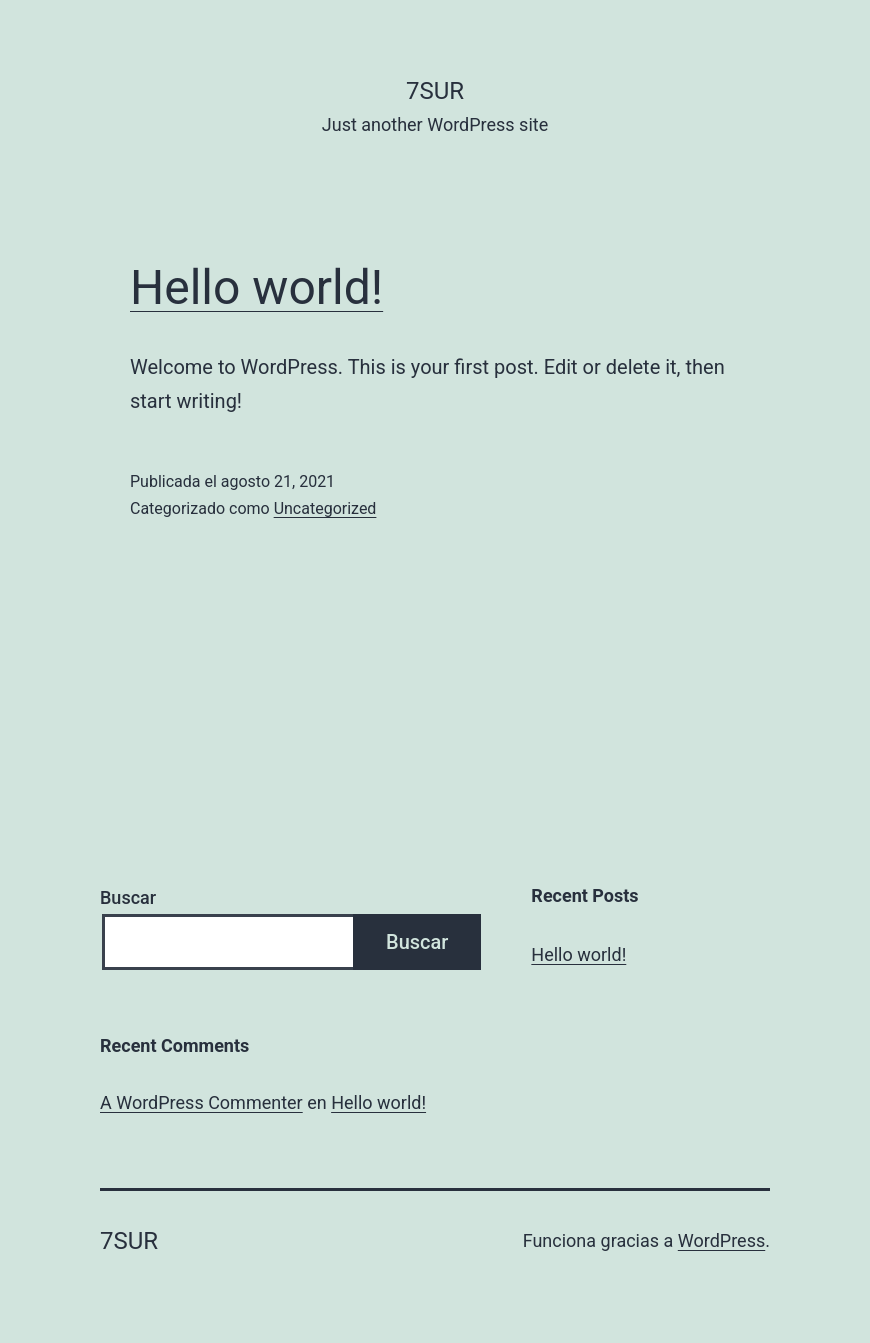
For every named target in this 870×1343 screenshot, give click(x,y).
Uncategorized (325, 508)
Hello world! (256, 287)
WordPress (721, 1240)
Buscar (128, 897)
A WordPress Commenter (201, 1102)
